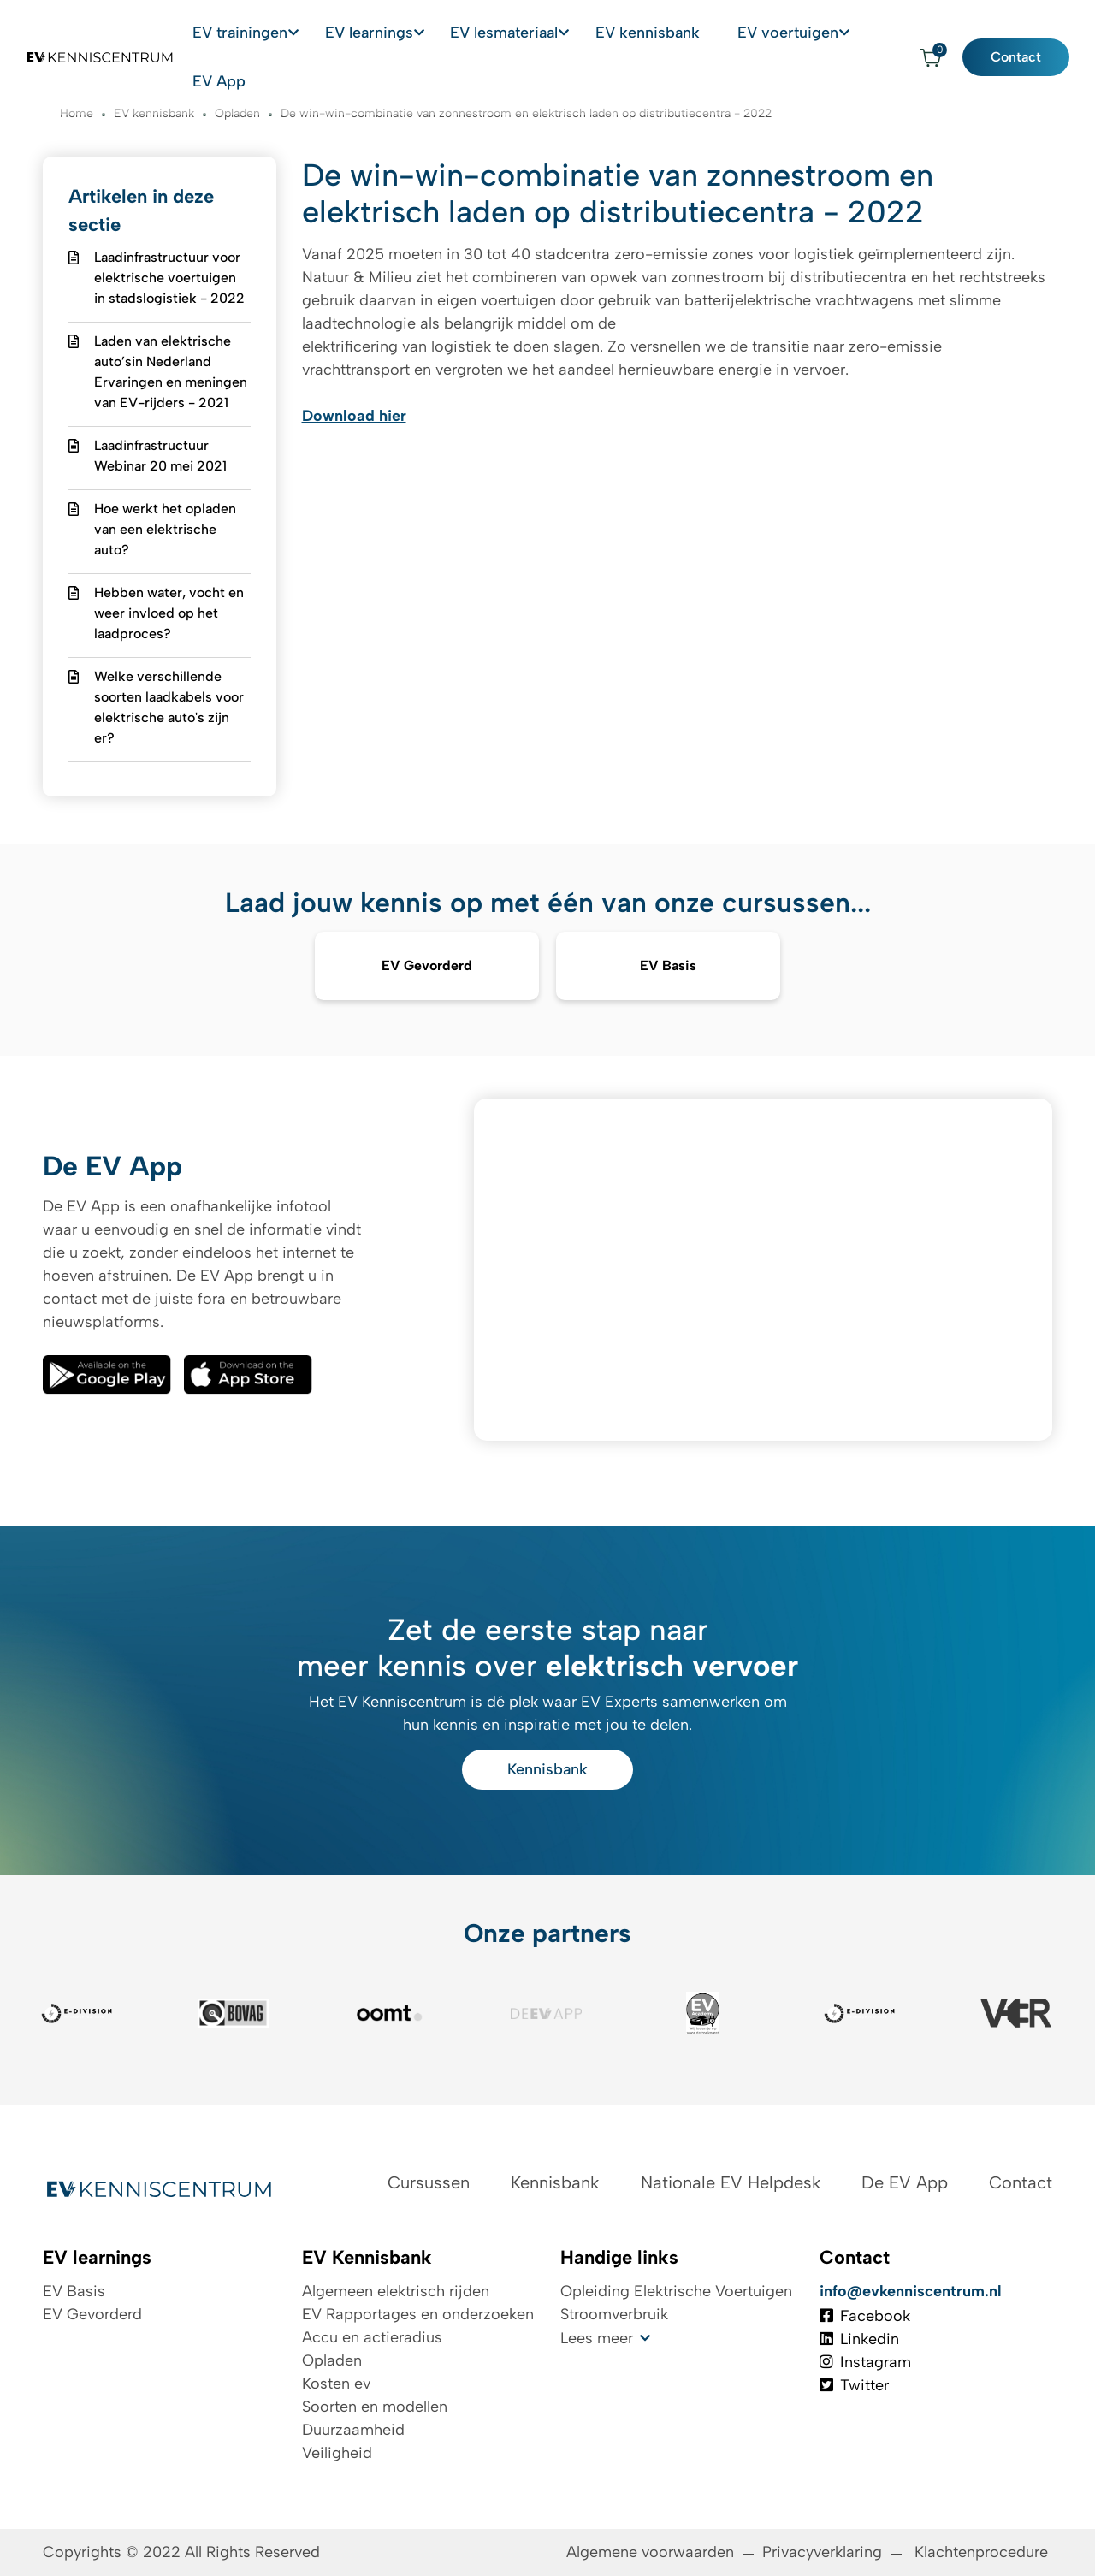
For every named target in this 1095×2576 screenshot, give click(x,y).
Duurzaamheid (353, 2429)
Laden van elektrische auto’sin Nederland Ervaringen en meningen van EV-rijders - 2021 (170, 372)
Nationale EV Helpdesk (730, 2182)
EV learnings (433, 31)
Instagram (865, 2362)
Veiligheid (337, 2452)
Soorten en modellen (374, 2406)
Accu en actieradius (372, 2337)
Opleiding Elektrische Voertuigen (676, 2291)
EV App (879, 31)
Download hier (354, 415)
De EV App (904, 2182)
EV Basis (74, 2291)
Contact (1028, 31)
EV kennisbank (675, 31)
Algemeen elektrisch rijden (395, 2291)
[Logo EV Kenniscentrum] (88, 32)
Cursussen (429, 2182)
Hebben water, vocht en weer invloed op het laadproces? (169, 613)
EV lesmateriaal (550, 31)
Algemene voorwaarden (650, 2552)
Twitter (854, 2385)
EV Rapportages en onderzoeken (418, 2314)
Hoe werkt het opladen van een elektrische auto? (165, 529)
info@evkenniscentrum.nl (911, 2291)
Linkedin (859, 2339)
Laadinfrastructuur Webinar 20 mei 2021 (160, 455)
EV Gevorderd (92, 2314)
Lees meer (596, 2338)
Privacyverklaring (822, 2552)
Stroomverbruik (614, 2314)
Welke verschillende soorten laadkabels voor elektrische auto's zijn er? (169, 707)
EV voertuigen (780, 31)
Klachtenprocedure (983, 2552)
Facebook (865, 2316)
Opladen (332, 2360)
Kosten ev (336, 2383)
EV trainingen (321, 31)
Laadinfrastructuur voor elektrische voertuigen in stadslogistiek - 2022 (169, 277)
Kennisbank (547, 1769)
